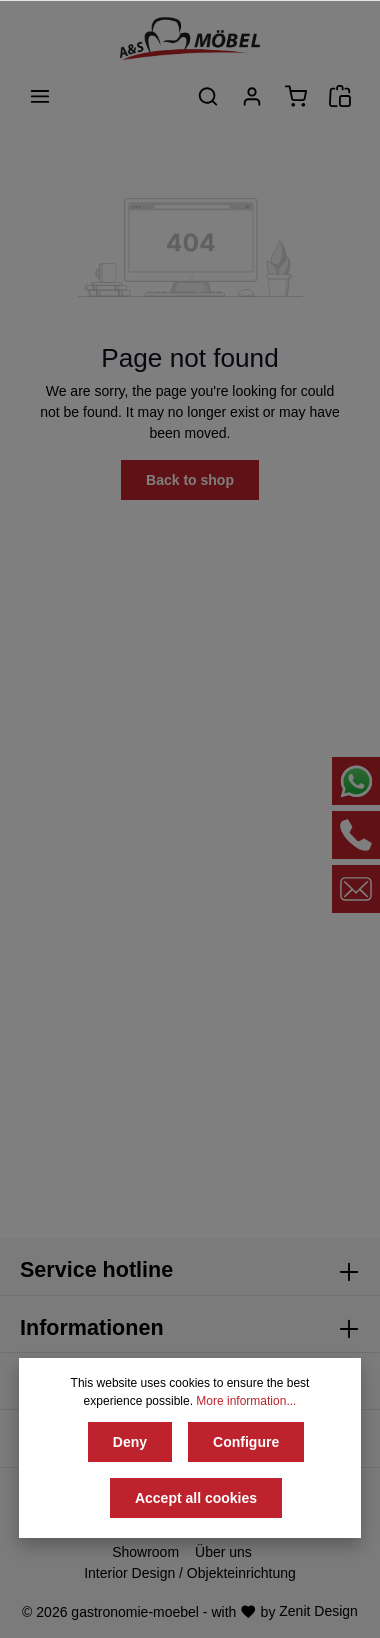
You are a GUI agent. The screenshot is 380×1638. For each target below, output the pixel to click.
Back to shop (190, 480)
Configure (246, 1442)
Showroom (145, 1552)
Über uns (223, 1552)
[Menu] (40, 96)
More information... (246, 1401)
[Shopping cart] (296, 96)
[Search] (208, 96)
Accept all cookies (196, 1498)
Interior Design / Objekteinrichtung (190, 1573)
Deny (130, 1442)
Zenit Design (318, 1611)
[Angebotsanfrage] (340, 96)
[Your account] (252, 96)
